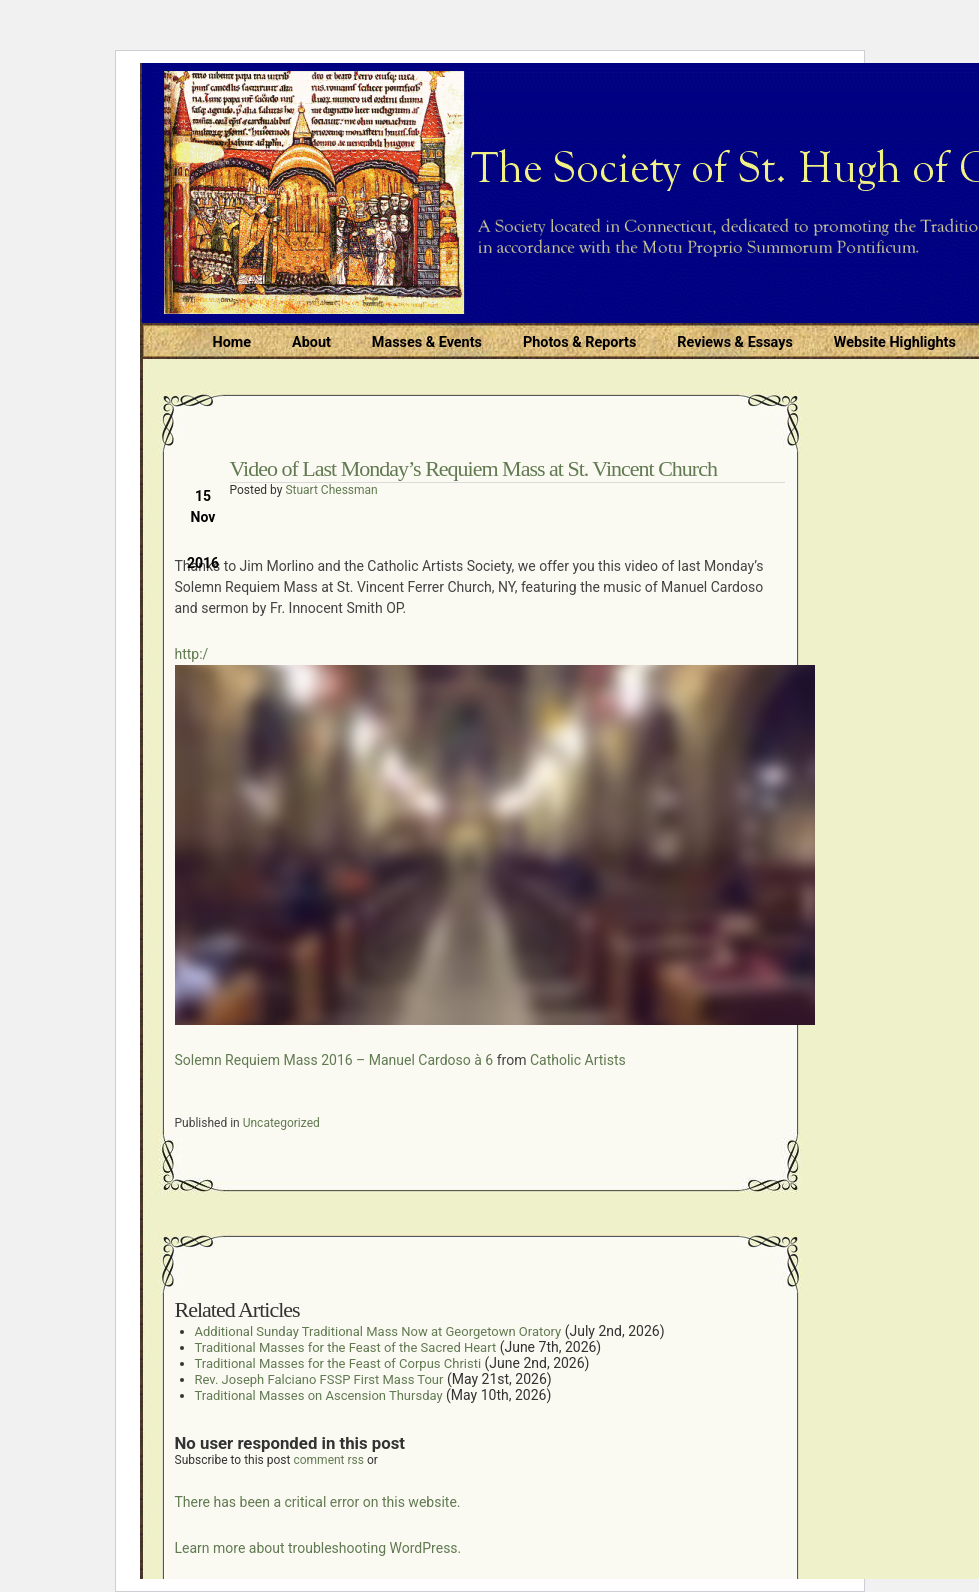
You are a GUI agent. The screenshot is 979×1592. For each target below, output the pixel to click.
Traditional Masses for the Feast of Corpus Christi (338, 1363)
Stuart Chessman (331, 490)
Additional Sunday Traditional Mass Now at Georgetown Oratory (378, 1331)
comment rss (328, 1460)
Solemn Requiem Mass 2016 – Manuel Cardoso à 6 (334, 1060)
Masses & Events (427, 342)
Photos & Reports (579, 342)
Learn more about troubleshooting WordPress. (318, 1548)
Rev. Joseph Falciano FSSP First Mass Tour (319, 1379)
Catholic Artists (578, 1060)
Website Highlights (895, 342)
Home (232, 342)
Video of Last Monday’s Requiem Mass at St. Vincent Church (473, 468)
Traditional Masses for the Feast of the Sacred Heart (346, 1347)
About (311, 342)
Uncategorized (281, 1123)
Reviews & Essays (734, 342)
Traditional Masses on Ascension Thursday (319, 1395)
